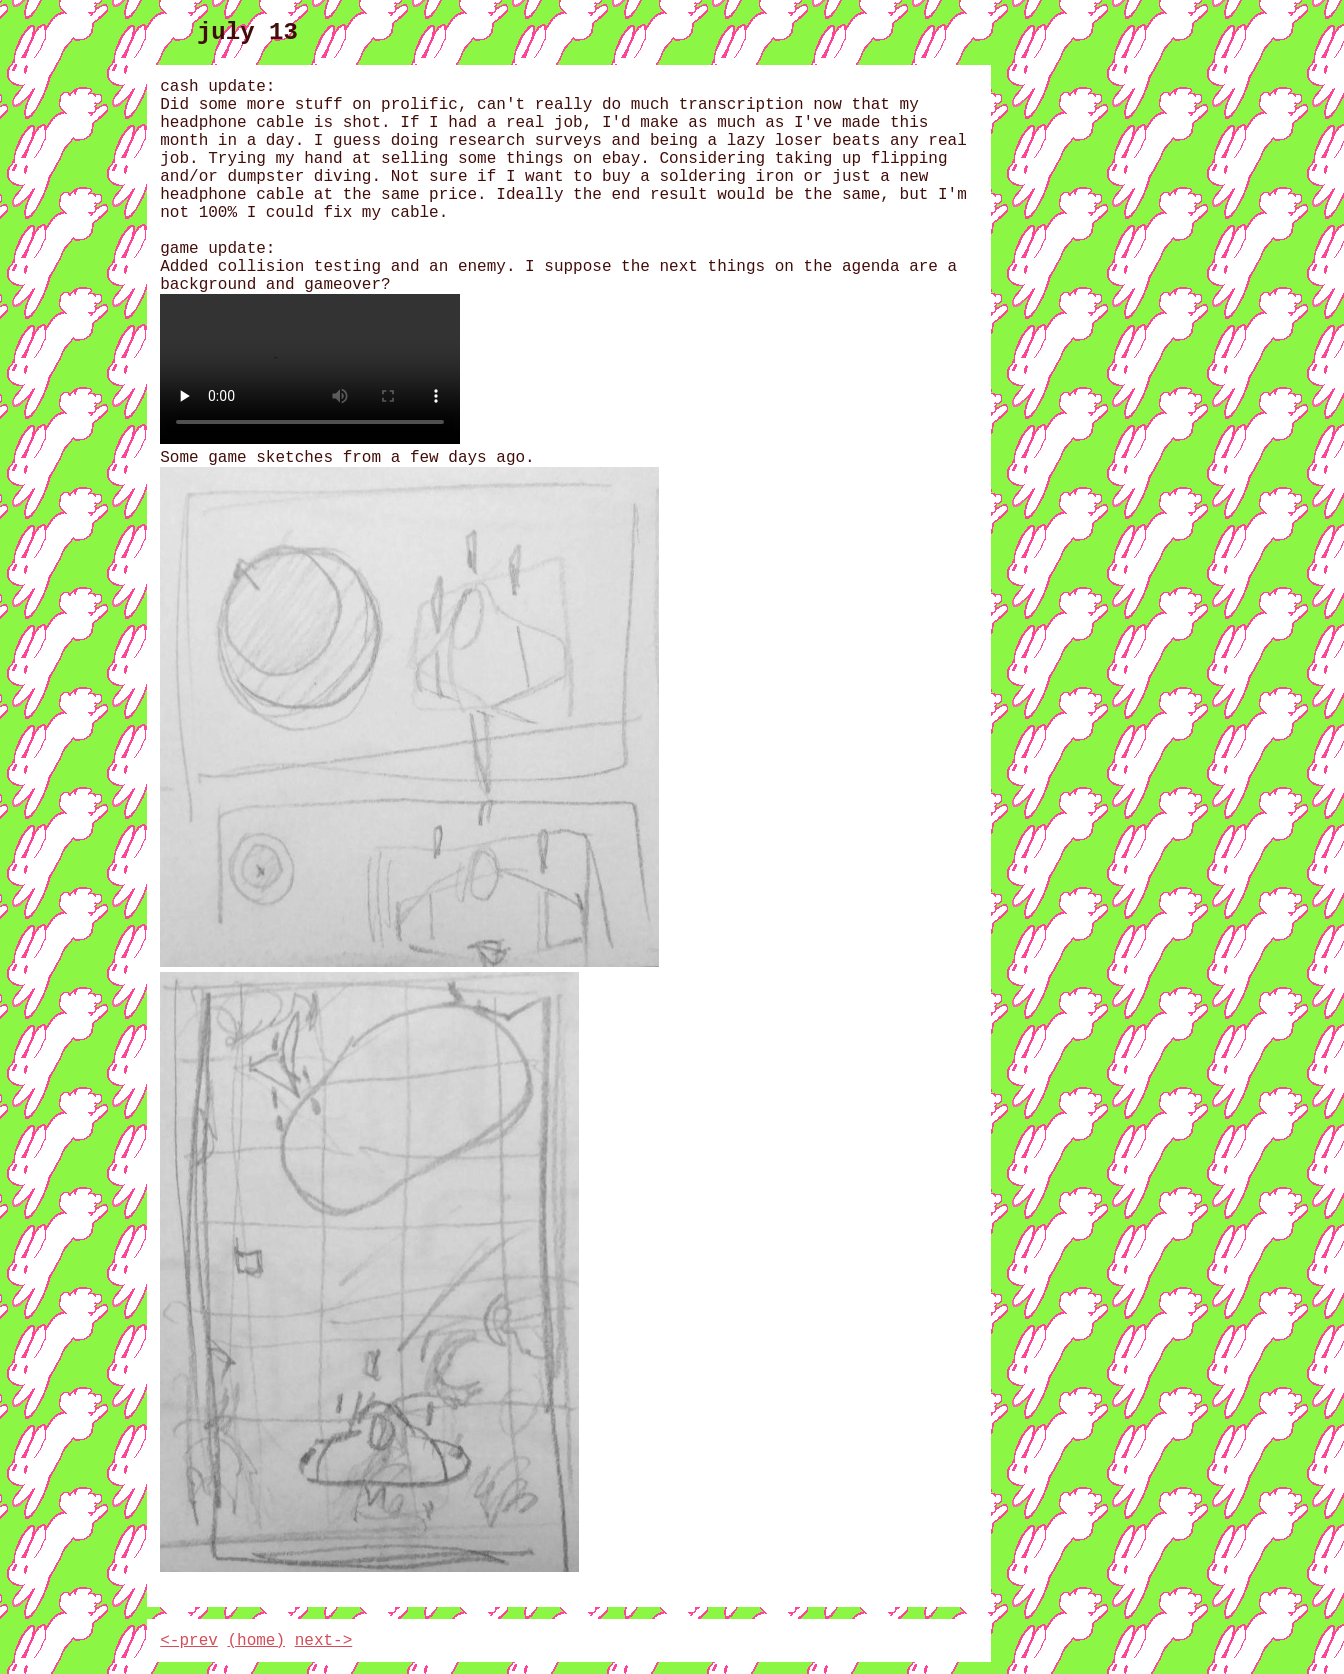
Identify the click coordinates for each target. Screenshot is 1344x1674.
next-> (324, 1641)
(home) (256, 1641)
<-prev (189, 1641)
